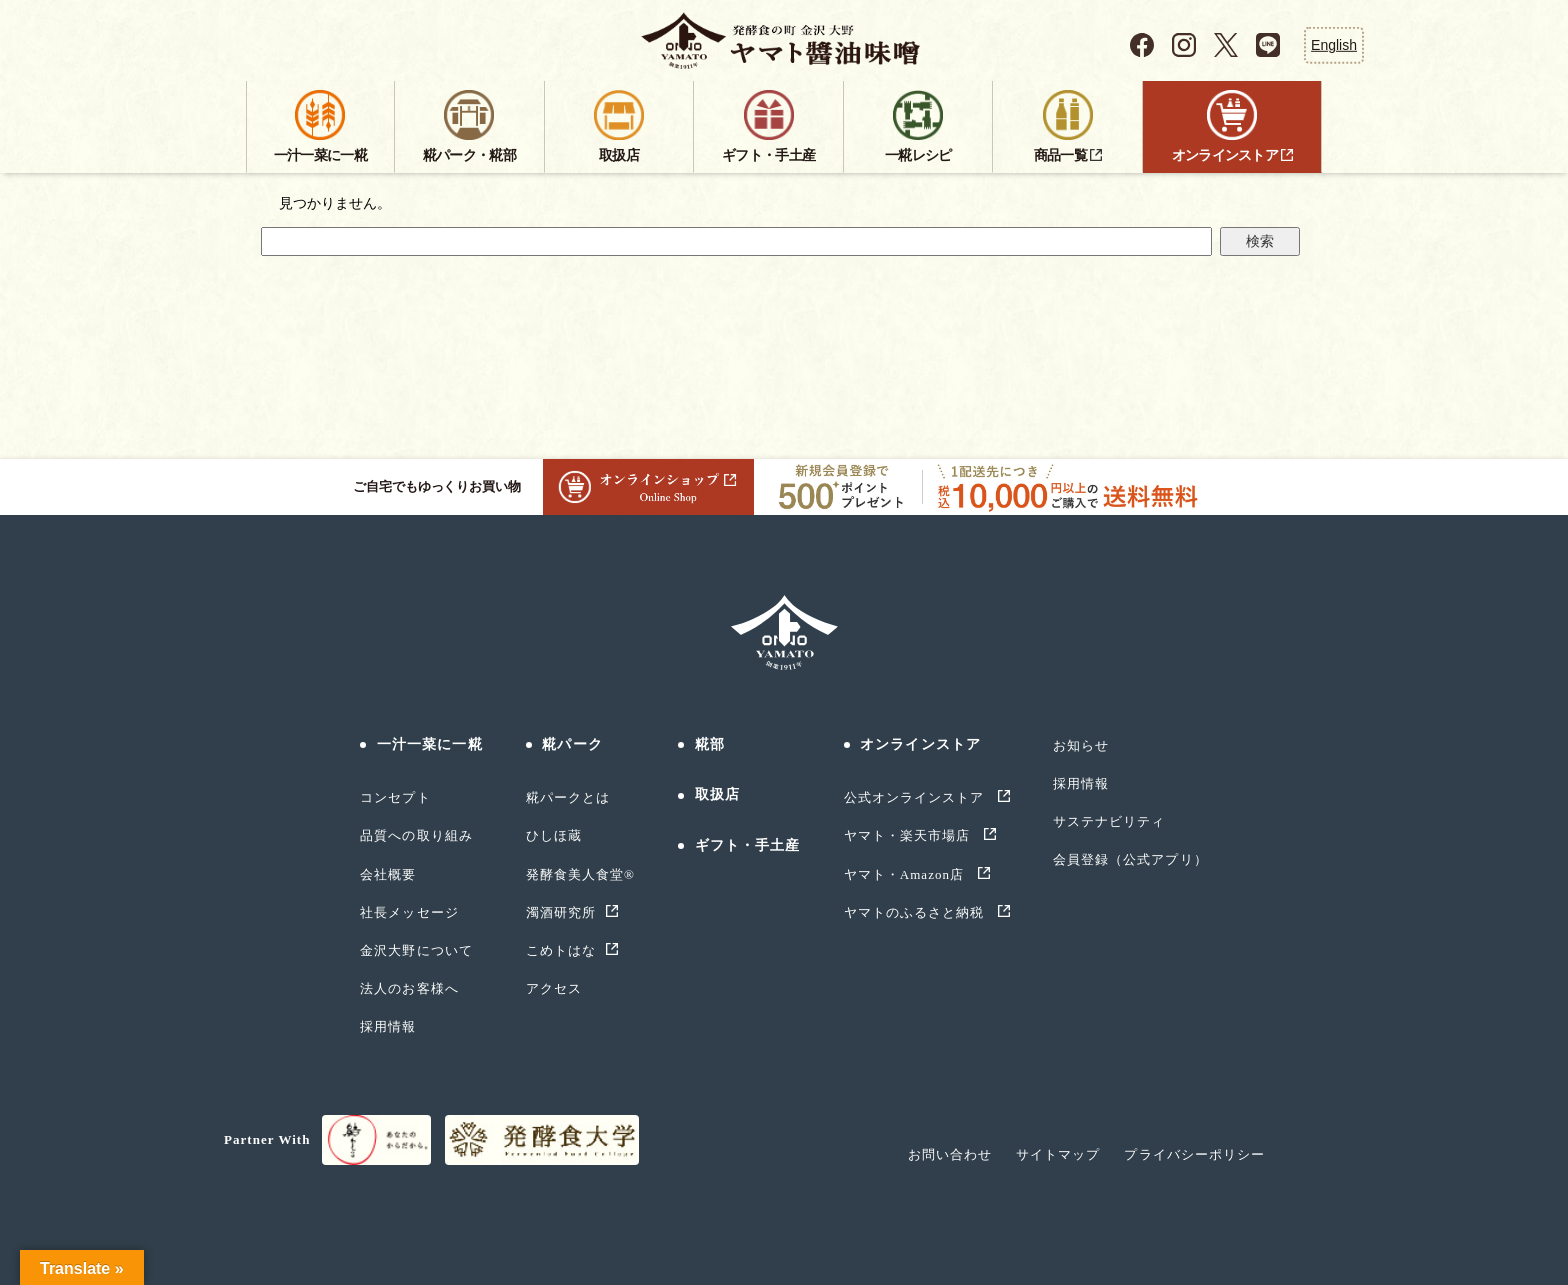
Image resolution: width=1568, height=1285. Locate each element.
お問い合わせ (950, 1154)
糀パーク (572, 744)
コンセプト (395, 797)
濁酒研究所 (561, 912)
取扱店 (717, 794)
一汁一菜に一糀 (430, 744)
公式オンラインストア (916, 797)
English (1334, 45)
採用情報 (388, 1026)
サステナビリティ (1109, 821)
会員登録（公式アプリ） (1130, 859)
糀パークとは (568, 797)
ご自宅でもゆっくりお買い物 (553, 487)
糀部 (710, 744)
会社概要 (388, 874)
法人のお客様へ (409, 988)
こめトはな (561, 950)
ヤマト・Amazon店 (906, 874)
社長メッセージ (409, 912)
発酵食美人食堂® (580, 874)
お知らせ (1081, 745)
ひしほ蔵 (554, 835)
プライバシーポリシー (1194, 1154)
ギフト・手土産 (748, 845)
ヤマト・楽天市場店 (909, 835)
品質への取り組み (416, 835)
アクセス (554, 988)
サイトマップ (1058, 1154)
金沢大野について (416, 950)
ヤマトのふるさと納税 (916, 912)
